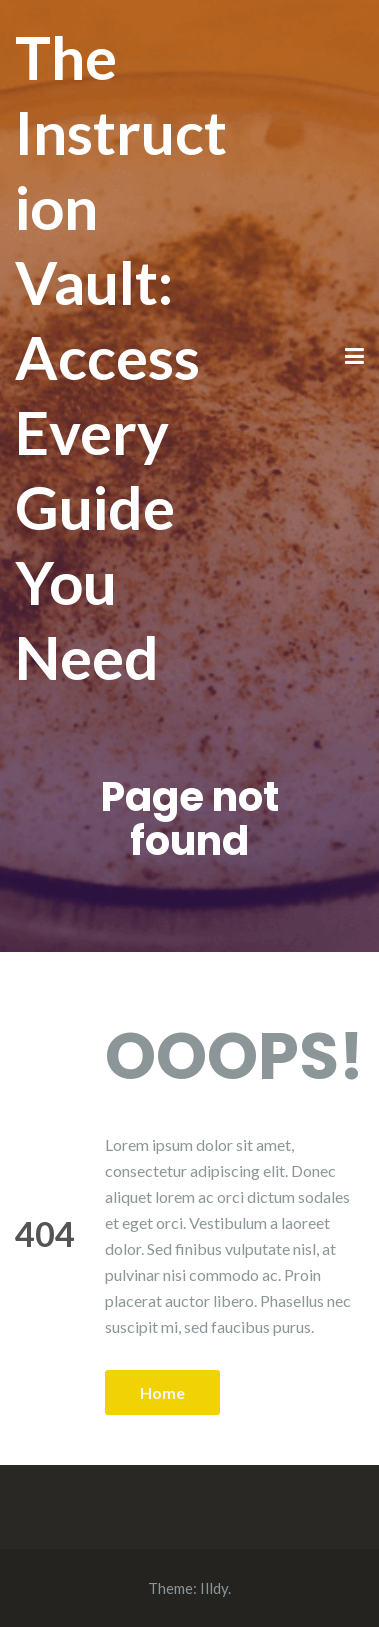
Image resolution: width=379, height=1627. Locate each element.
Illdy (214, 1588)
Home (162, 1392)
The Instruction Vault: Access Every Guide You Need (121, 357)
